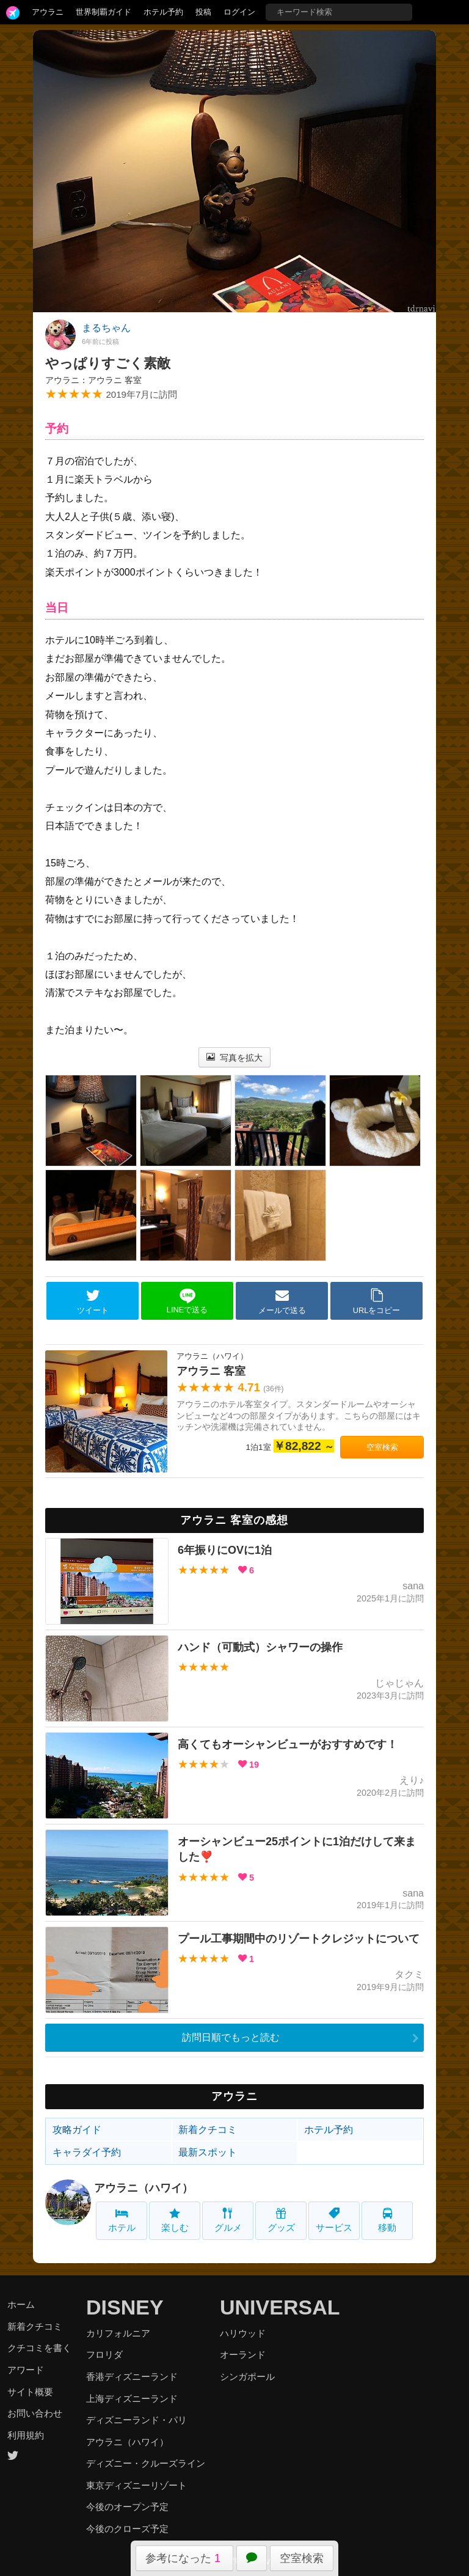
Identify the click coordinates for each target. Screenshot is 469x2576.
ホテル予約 (163, 11)
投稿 (203, 11)
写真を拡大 (234, 1058)
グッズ (281, 2220)
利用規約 (25, 2435)
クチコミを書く (39, 2348)
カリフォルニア (118, 2333)
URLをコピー (377, 1301)
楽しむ (175, 2220)
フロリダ (104, 2354)
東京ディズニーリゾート (136, 2485)
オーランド (243, 2354)
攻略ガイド (77, 2129)
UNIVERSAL (280, 2307)
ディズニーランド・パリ (136, 2420)
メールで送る (282, 1301)
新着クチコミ (207, 2129)
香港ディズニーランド (132, 2376)
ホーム (21, 2304)
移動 (387, 2220)
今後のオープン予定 (127, 2506)
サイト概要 (30, 2392)
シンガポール (247, 2376)
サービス (334, 2220)
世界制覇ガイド (103, 11)
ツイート (93, 1301)
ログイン (239, 11)
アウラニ (48, 11)
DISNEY (125, 2307)
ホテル (122, 2220)
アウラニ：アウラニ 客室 (93, 380)
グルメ (228, 2220)
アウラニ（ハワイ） (143, 2188)
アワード (25, 2370)
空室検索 (302, 2558)
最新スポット (207, 2152)
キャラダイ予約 (87, 2152)
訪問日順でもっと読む (231, 2037)
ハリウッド (243, 2333)
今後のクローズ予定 (127, 2528)
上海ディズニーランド (132, 2398)
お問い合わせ (34, 2413)
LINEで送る (187, 1301)
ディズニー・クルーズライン (145, 2463)
